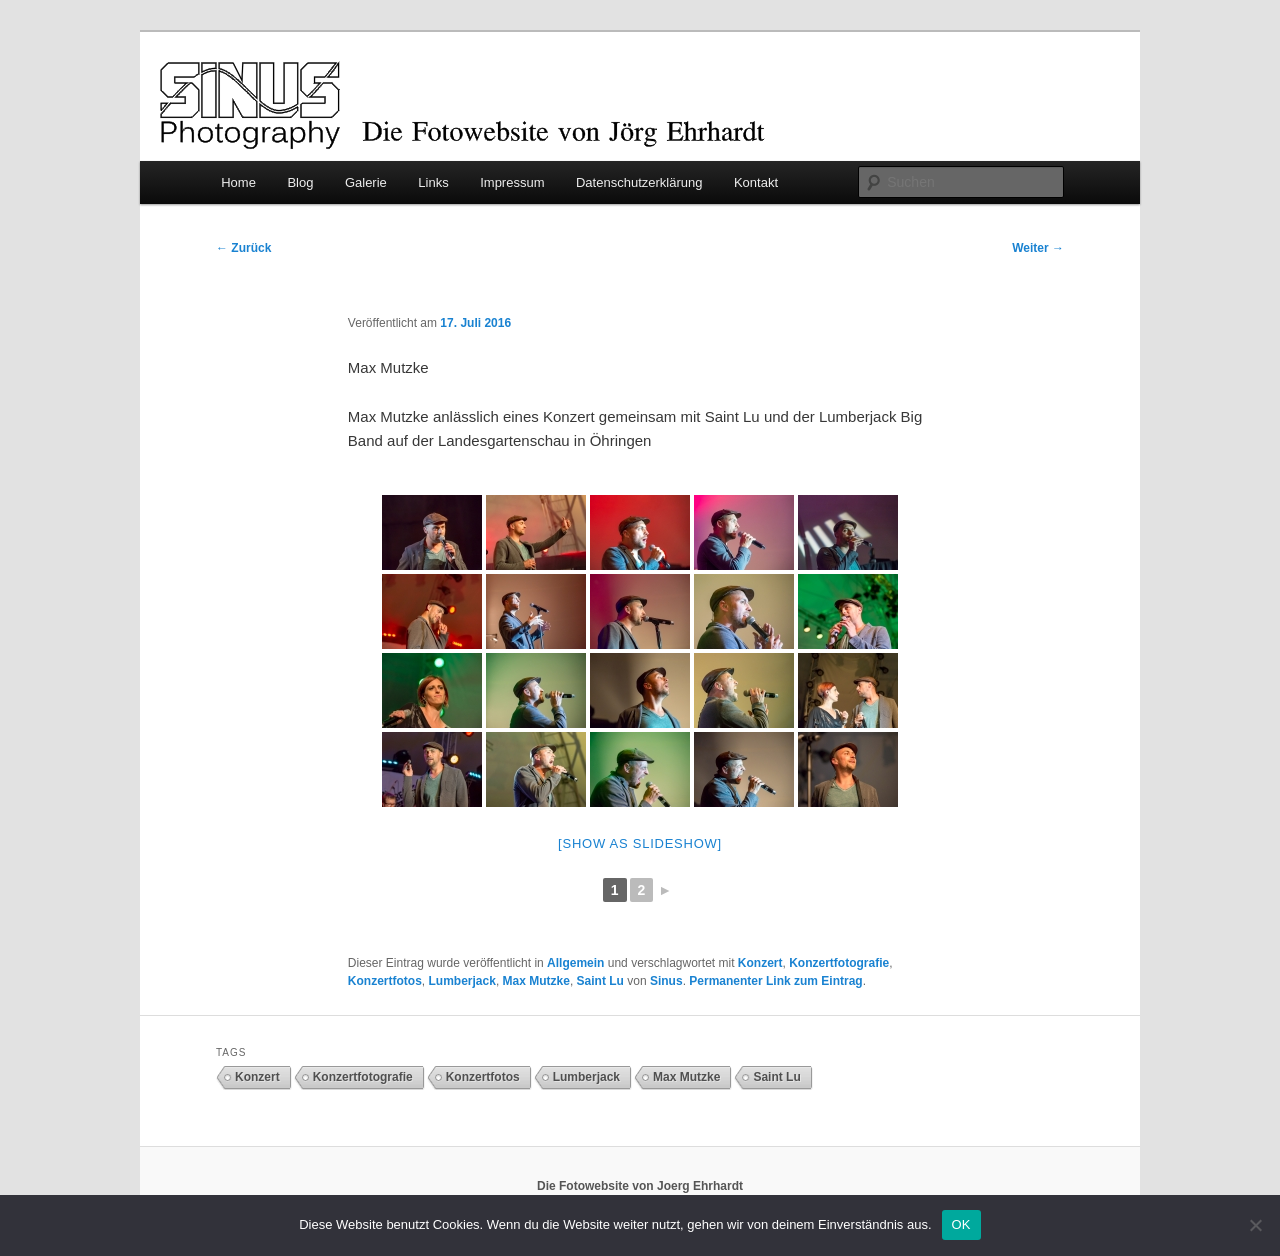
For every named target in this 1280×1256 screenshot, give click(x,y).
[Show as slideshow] (640, 843)
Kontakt (756, 182)
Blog (300, 182)
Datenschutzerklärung (639, 182)
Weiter (1038, 248)
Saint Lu (600, 981)
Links (433, 182)
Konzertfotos (385, 981)
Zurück (243, 248)
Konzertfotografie (839, 963)
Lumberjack (462, 981)
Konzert (760, 963)
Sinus (666, 981)
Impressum (512, 182)
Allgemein (575, 963)
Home (238, 182)
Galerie (366, 182)
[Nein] (1255, 1225)
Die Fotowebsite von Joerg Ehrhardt (640, 1186)
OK (961, 1224)
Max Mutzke (536, 981)
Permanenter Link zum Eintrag (775, 981)
